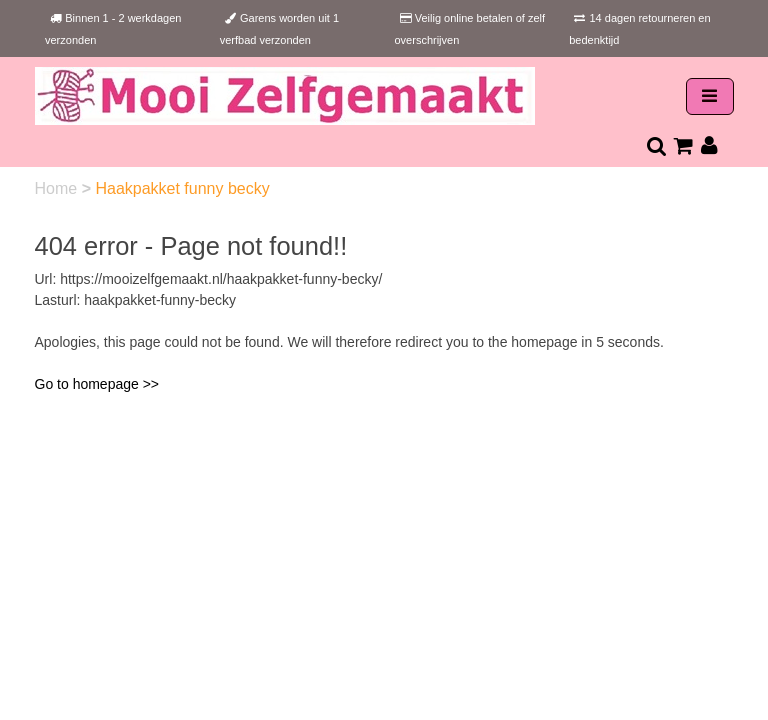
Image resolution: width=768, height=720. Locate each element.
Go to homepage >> (97, 384)
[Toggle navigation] (710, 96)
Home (58, 188)
